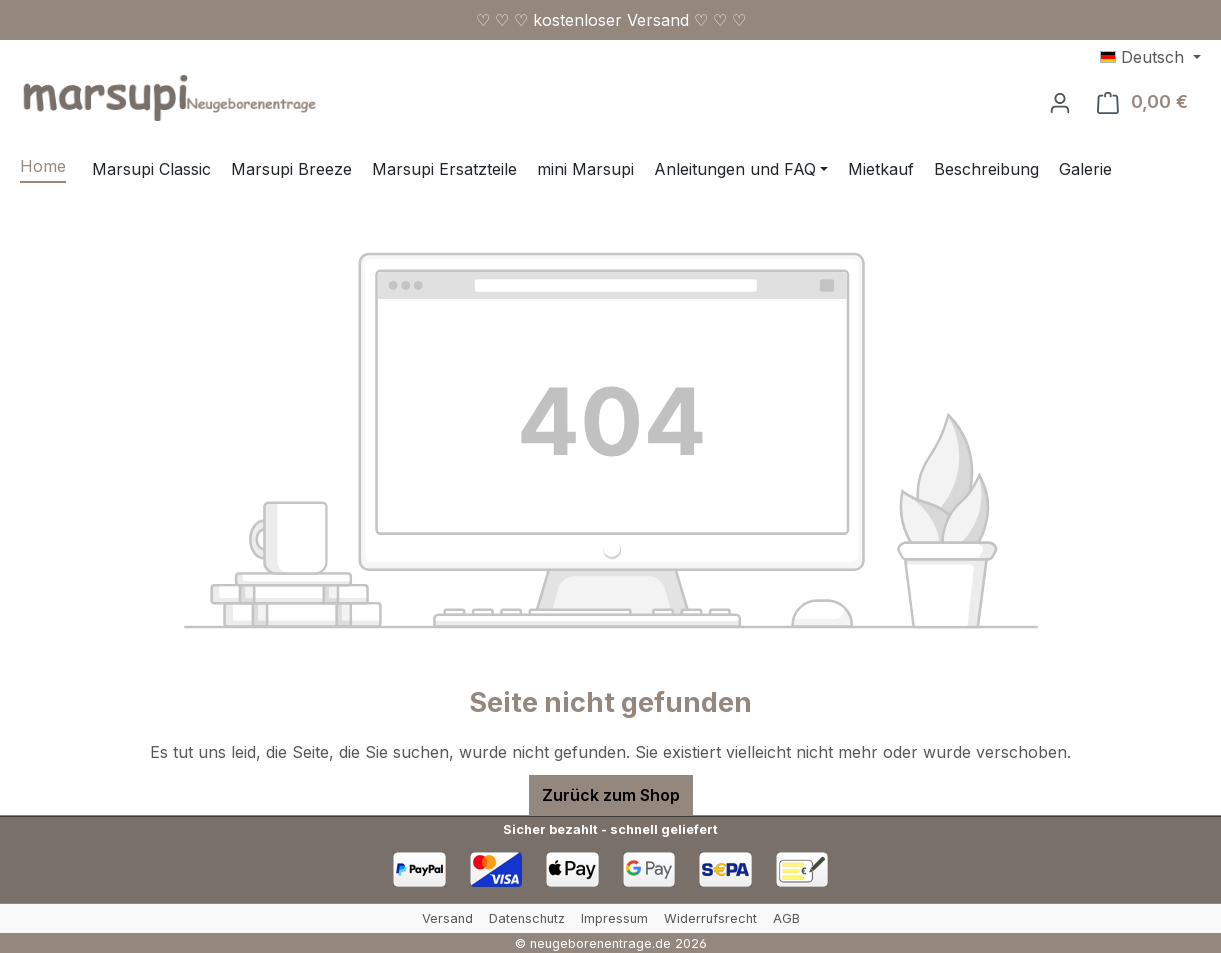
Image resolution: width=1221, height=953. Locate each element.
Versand (447, 918)
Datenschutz (527, 918)
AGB (786, 918)
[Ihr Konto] (1060, 102)
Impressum (614, 918)
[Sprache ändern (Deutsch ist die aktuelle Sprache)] (1150, 57)
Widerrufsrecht (710, 918)
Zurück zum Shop (611, 795)
